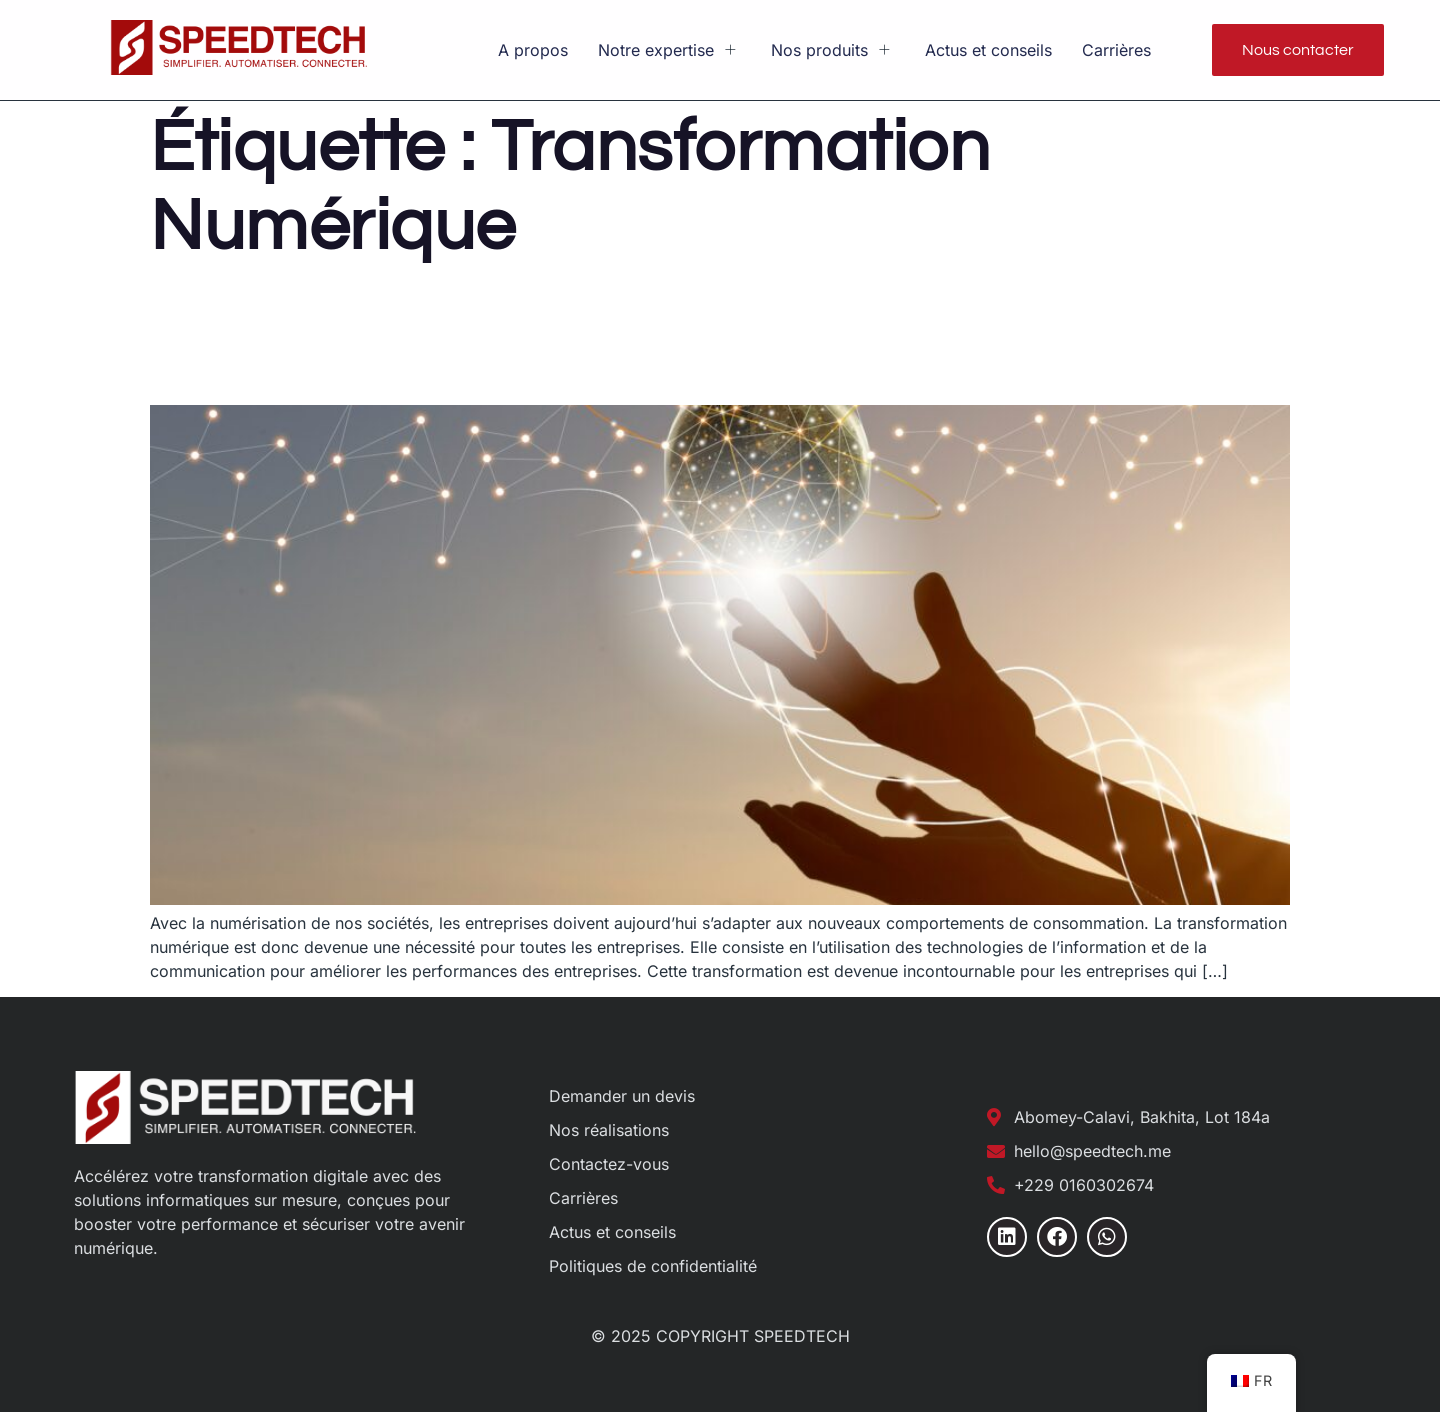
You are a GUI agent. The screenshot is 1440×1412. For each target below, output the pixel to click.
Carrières (1116, 50)
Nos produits (833, 50)
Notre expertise (669, 50)
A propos (533, 50)
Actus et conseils (988, 50)
